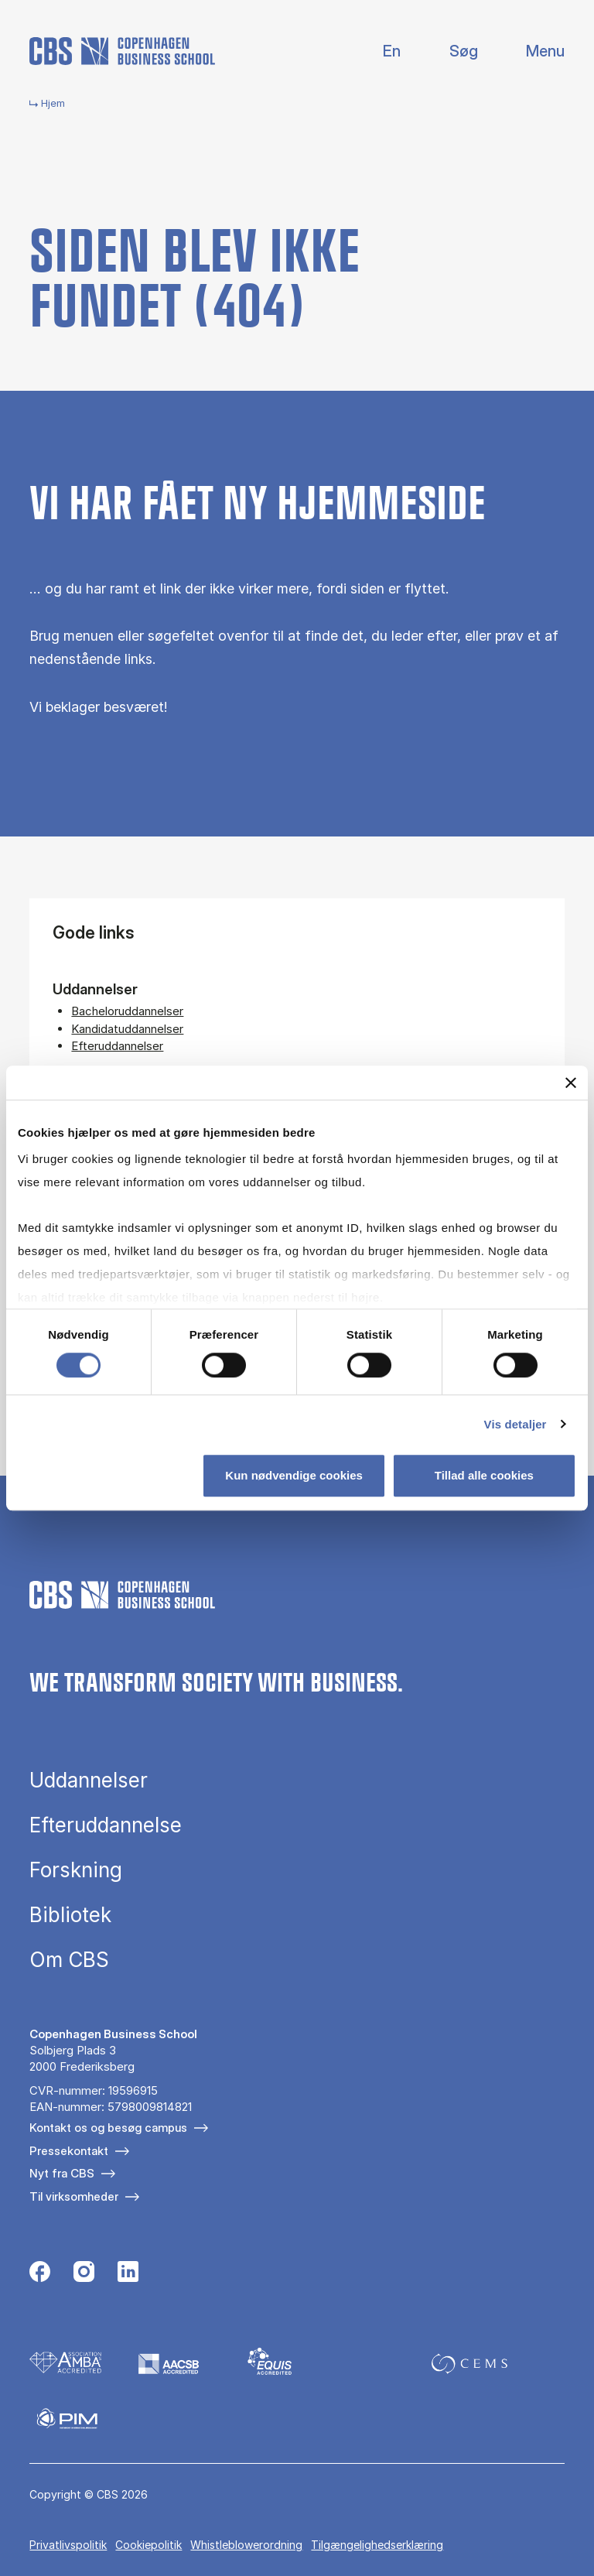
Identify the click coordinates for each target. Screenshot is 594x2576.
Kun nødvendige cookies (294, 1475)
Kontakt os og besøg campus (108, 2127)
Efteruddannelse (105, 1825)
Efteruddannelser (117, 1045)
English (379, 51)
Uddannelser (88, 1780)
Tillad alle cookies (484, 1475)
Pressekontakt (68, 2150)
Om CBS (69, 1960)
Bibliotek (70, 1915)
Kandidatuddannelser (127, 1028)
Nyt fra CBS (61, 2173)
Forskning (75, 1870)
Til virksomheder (73, 2196)
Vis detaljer (515, 1424)
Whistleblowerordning (246, 2544)
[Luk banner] (570, 1082)
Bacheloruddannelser (127, 1011)
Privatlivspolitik (68, 2544)
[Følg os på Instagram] (83, 2273)
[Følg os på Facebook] (39, 2273)
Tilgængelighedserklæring (377, 2544)
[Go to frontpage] (122, 51)
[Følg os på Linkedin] (128, 2273)
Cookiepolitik (148, 2544)
